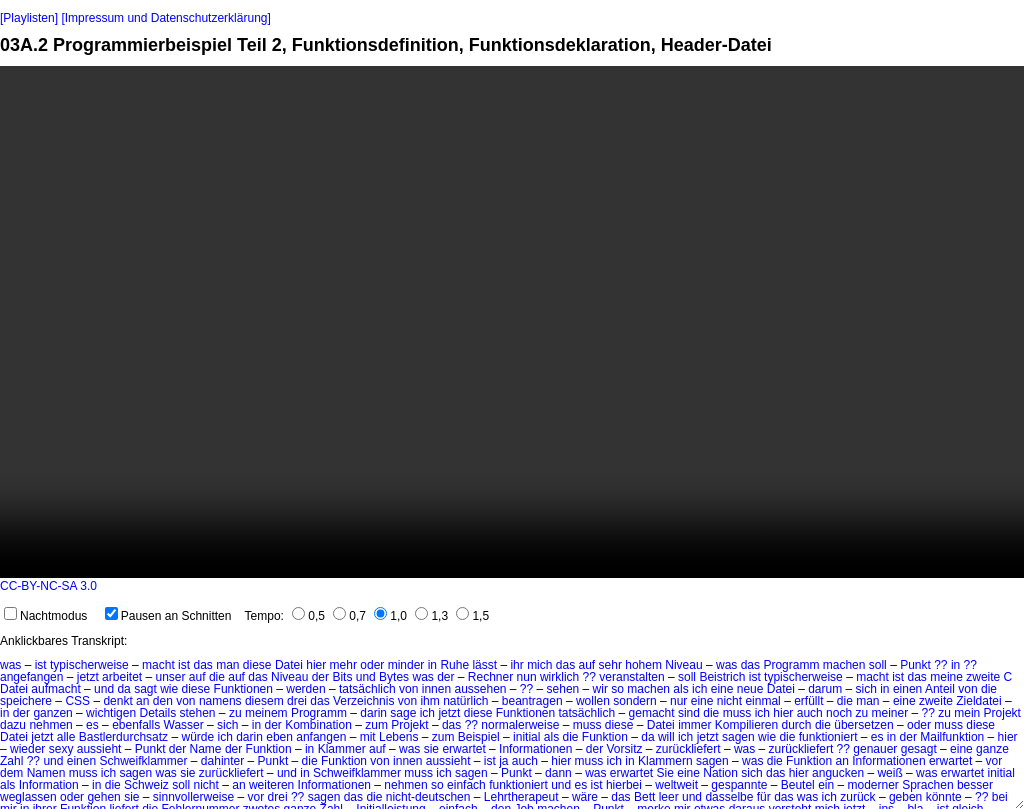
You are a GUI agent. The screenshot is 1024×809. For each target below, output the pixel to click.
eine (722, 689)
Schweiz (146, 785)
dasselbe (729, 797)
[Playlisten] (29, 18)
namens (220, 701)
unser (170, 677)
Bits (342, 677)
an (142, 701)
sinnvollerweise (193, 797)
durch (797, 725)
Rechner (490, 677)
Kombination (318, 725)
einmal (762, 701)
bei (1000, 797)
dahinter (222, 761)
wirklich (559, 677)
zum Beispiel (466, 737)
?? (940, 665)
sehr (610, 665)
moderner (872, 785)
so (617, 689)
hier (316, 665)
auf (587, 665)
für (764, 797)
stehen (198, 713)
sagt (145, 689)
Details (157, 713)
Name (206, 749)
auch (810, 713)
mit (368, 737)
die (217, 677)
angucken (838, 773)
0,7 (349, 616)
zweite (983, 677)
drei (297, 701)
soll (878, 665)
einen (907, 689)
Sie (665, 773)
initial (526, 737)
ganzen (52, 713)
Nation (720, 773)
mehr (343, 665)
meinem (266, 713)
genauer (875, 749)
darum (825, 689)
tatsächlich (367, 689)
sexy (61, 749)
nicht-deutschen (428, 797)
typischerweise (89, 665)
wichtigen (111, 713)
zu (235, 713)
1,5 (472, 616)
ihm (429, 701)
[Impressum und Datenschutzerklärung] (165, 18)
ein (826, 785)
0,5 (308, 616)
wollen (593, 701)
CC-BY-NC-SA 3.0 (48, 586)
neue (750, 689)
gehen (103, 797)
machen (844, 665)
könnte (944, 797)
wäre (585, 797)
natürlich (465, 701)
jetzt (88, 677)
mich (539, 665)
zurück (857, 797)
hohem (643, 665)
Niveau (683, 665)
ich (699, 689)
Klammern (665, 761)
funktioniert (828, 737)
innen (436, 689)
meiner (889, 713)
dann (558, 773)
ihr (516, 665)
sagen (738, 737)
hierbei (624, 785)
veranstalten (631, 677)
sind (689, 713)
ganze (992, 749)
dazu (13, 725)
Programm (791, 665)
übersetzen (863, 725)
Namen (46, 773)
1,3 (431, 616)
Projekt (1002, 713)
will (666, 737)
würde (197, 737)
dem (11, 773)
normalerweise (520, 725)
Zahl (11, 761)
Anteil (940, 689)
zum (376, 725)
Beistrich (722, 677)
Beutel (798, 785)
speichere (26, 701)
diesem (264, 701)
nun (527, 677)
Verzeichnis (363, 701)
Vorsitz (625, 749)
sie (431, 749)
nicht (729, 701)
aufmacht (55, 689)
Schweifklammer (143, 761)
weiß (889, 773)
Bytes (394, 677)
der (320, 677)
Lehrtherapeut (521, 797)
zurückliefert (688, 749)
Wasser (184, 725)
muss (737, 713)
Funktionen (243, 689)
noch (839, 713)
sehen (563, 689)
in (432, 665)
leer (669, 797)
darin (373, 713)
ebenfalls (136, 725)
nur (678, 701)
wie (169, 689)
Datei (289, 665)
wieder (27, 749)
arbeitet (122, 677)
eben (279, 737)
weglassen (28, 797)
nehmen (50, 725)
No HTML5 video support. (512, 322)
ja (503, 761)
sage (403, 713)
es (92, 725)
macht (158, 665)
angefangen (31, 677)
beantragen (532, 701)
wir (600, 689)
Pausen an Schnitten (168, 616)
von (408, 689)
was (10, 665)
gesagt (919, 749)
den (163, 701)
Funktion (605, 737)
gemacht (652, 713)
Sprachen (927, 785)
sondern (634, 701)
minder (406, 665)
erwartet (463, 749)
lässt (484, 665)
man (227, 665)
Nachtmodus (45, 616)
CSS (77, 701)
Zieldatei (978, 701)
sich (866, 689)
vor (994, 761)
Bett (644, 797)
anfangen (321, 737)
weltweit (676, 785)
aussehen (480, 689)
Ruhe (454, 665)
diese (257, 665)
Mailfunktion (952, 737)
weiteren (271, 785)
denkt (117, 701)
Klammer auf (352, 749)
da (123, 689)
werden (305, 689)
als (680, 689)
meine (946, 677)
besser (975, 785)
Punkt (915, 665)
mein (967, 713)
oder (372, 665)
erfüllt (808, 701)
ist (41, 665)
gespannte (739, 785)
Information (49, 785)
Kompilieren (746, 725)
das (202, 665)
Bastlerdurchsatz (123, 737)
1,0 (390, 616)
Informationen (535, 749)
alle (66, 737)
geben (905, 797)
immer (694, 725)
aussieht (99, 749)
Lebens (398, 737)
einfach (466, 785)
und (366, 677)
